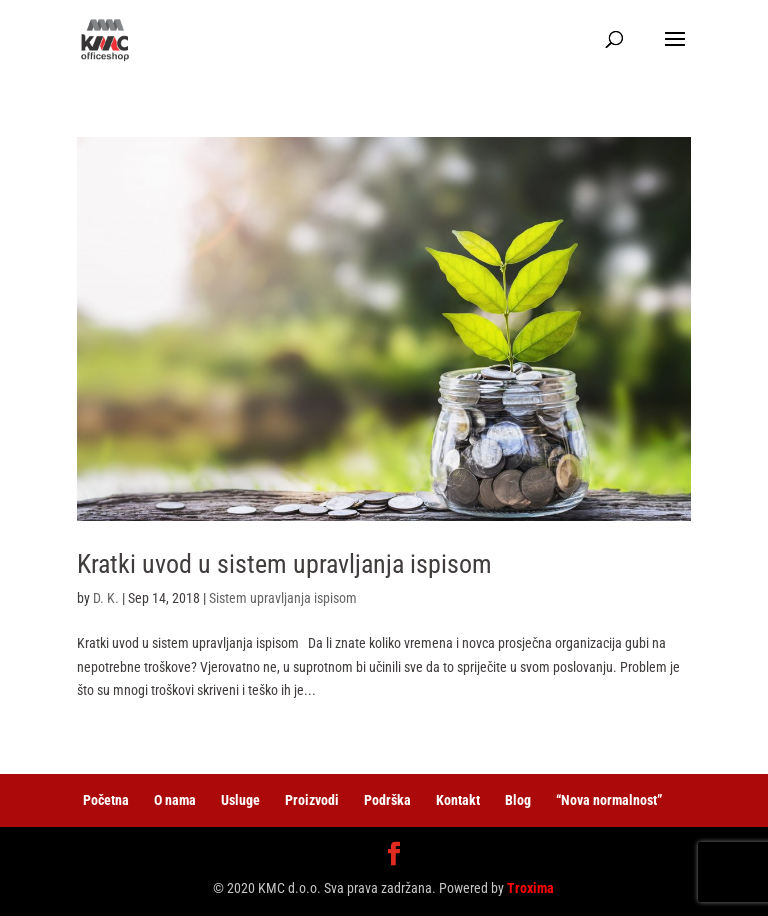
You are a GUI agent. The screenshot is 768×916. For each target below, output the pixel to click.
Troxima (530, 888)
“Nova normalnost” (609, 800)
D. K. (106, 598)
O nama (175, 800)
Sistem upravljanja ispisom (283, 598)
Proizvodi (312, 800)
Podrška (387, 800)
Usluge (240, 800)
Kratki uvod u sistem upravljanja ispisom (284, 564)
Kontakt (458, 800)
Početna (106, 800)
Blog (518, 800)
